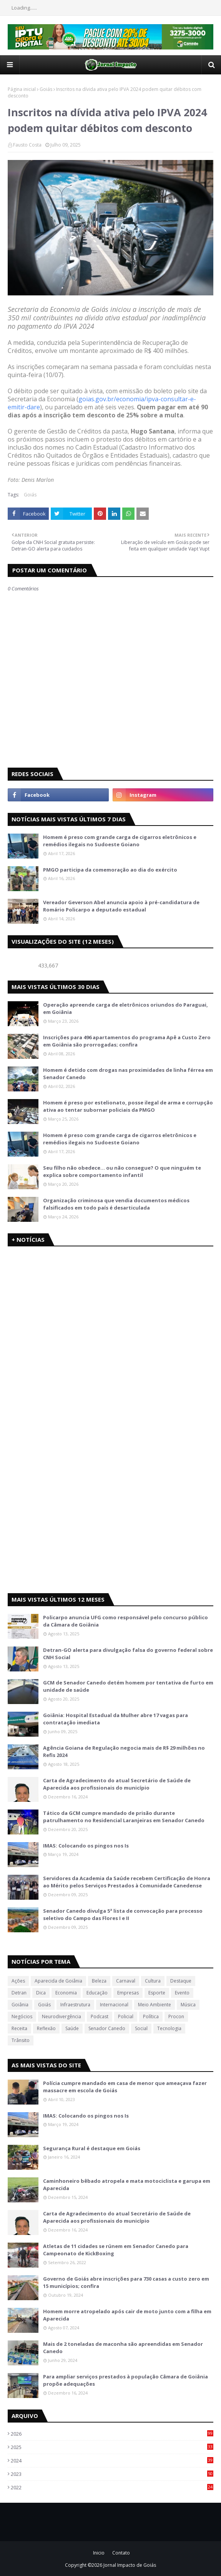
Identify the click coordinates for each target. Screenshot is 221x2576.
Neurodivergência (61, 2016)
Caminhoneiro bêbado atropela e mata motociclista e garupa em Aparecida (126, 2184)
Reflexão (46, 2028)
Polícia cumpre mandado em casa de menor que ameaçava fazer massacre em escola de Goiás (125, 2087)
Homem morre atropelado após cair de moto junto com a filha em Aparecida (127, 2315)
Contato (121, 2553)
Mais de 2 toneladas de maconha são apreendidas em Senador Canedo (123, 2347)
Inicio (99, 2553)
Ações (18, 1981)
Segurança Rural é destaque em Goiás (91, 2148)
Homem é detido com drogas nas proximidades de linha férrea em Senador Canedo (128, 1073)
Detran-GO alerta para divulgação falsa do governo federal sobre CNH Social (128, 1653)
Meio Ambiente (154, 2004)
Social (141, 2028)
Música (188, 2004)
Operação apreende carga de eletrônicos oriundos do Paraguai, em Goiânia (125, 1008)
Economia (66, 1992)
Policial (125, 2016)
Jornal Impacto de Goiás (129, 2565)
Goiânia (20, 2004)
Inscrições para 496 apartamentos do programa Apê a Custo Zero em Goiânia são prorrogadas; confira (127, 1041)
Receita (19, 2028)
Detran (19, 1992)
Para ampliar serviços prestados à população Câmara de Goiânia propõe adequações (125, 2380)
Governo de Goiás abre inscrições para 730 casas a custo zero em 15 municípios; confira (126, 2282)
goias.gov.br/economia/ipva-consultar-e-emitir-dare (102, 403)
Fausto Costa (27, 145)
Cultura (153, 1981)
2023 (112, 2474)
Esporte (156, 1992)
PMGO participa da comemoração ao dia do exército (110, 869)
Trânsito (21, 2040)
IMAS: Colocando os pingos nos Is (86, 1845)
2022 (112, 2487)
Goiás (46, 89)
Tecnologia (169, 2028)
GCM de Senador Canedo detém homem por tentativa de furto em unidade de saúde (128, 1686)
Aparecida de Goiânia (58, 1981)
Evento (182, 1992)
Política (151, 2016)
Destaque (180, 1981)
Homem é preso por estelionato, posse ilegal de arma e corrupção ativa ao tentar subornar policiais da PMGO (128, 1106)
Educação (97, 1992)
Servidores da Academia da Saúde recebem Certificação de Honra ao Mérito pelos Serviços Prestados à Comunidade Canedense (126, 1882)
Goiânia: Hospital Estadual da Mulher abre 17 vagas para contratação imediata (115, 1719)
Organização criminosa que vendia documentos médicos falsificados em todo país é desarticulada (116, 1204)
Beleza (99, 1981)
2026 (112, 2433)
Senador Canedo (106, 2028)
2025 (112, 2447)
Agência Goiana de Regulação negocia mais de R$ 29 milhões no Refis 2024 (124, 1751)
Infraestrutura (75, 2004)
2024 (112, 2460)
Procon (176, 2016)
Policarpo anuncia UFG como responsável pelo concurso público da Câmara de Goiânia (125, 1621)
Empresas (128, 1992)
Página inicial (22, 89)
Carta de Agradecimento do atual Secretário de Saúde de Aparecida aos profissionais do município (117, 1784)
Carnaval (125, 1981)
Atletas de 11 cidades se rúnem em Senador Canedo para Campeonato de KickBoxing (115, 2250)
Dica (41, 1992)
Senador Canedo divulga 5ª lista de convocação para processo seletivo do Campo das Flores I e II (123, 1914)
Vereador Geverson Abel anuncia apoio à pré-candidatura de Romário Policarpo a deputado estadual (121, 906)
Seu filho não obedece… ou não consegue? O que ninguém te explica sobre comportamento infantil (122, 1171)
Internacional (114, 2004)
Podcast (99, 2016)
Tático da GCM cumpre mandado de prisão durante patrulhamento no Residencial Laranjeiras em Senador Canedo (123, 1817)
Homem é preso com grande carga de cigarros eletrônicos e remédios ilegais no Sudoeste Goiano (119, 841)
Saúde (72, 2028)
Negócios (22, 2016)
